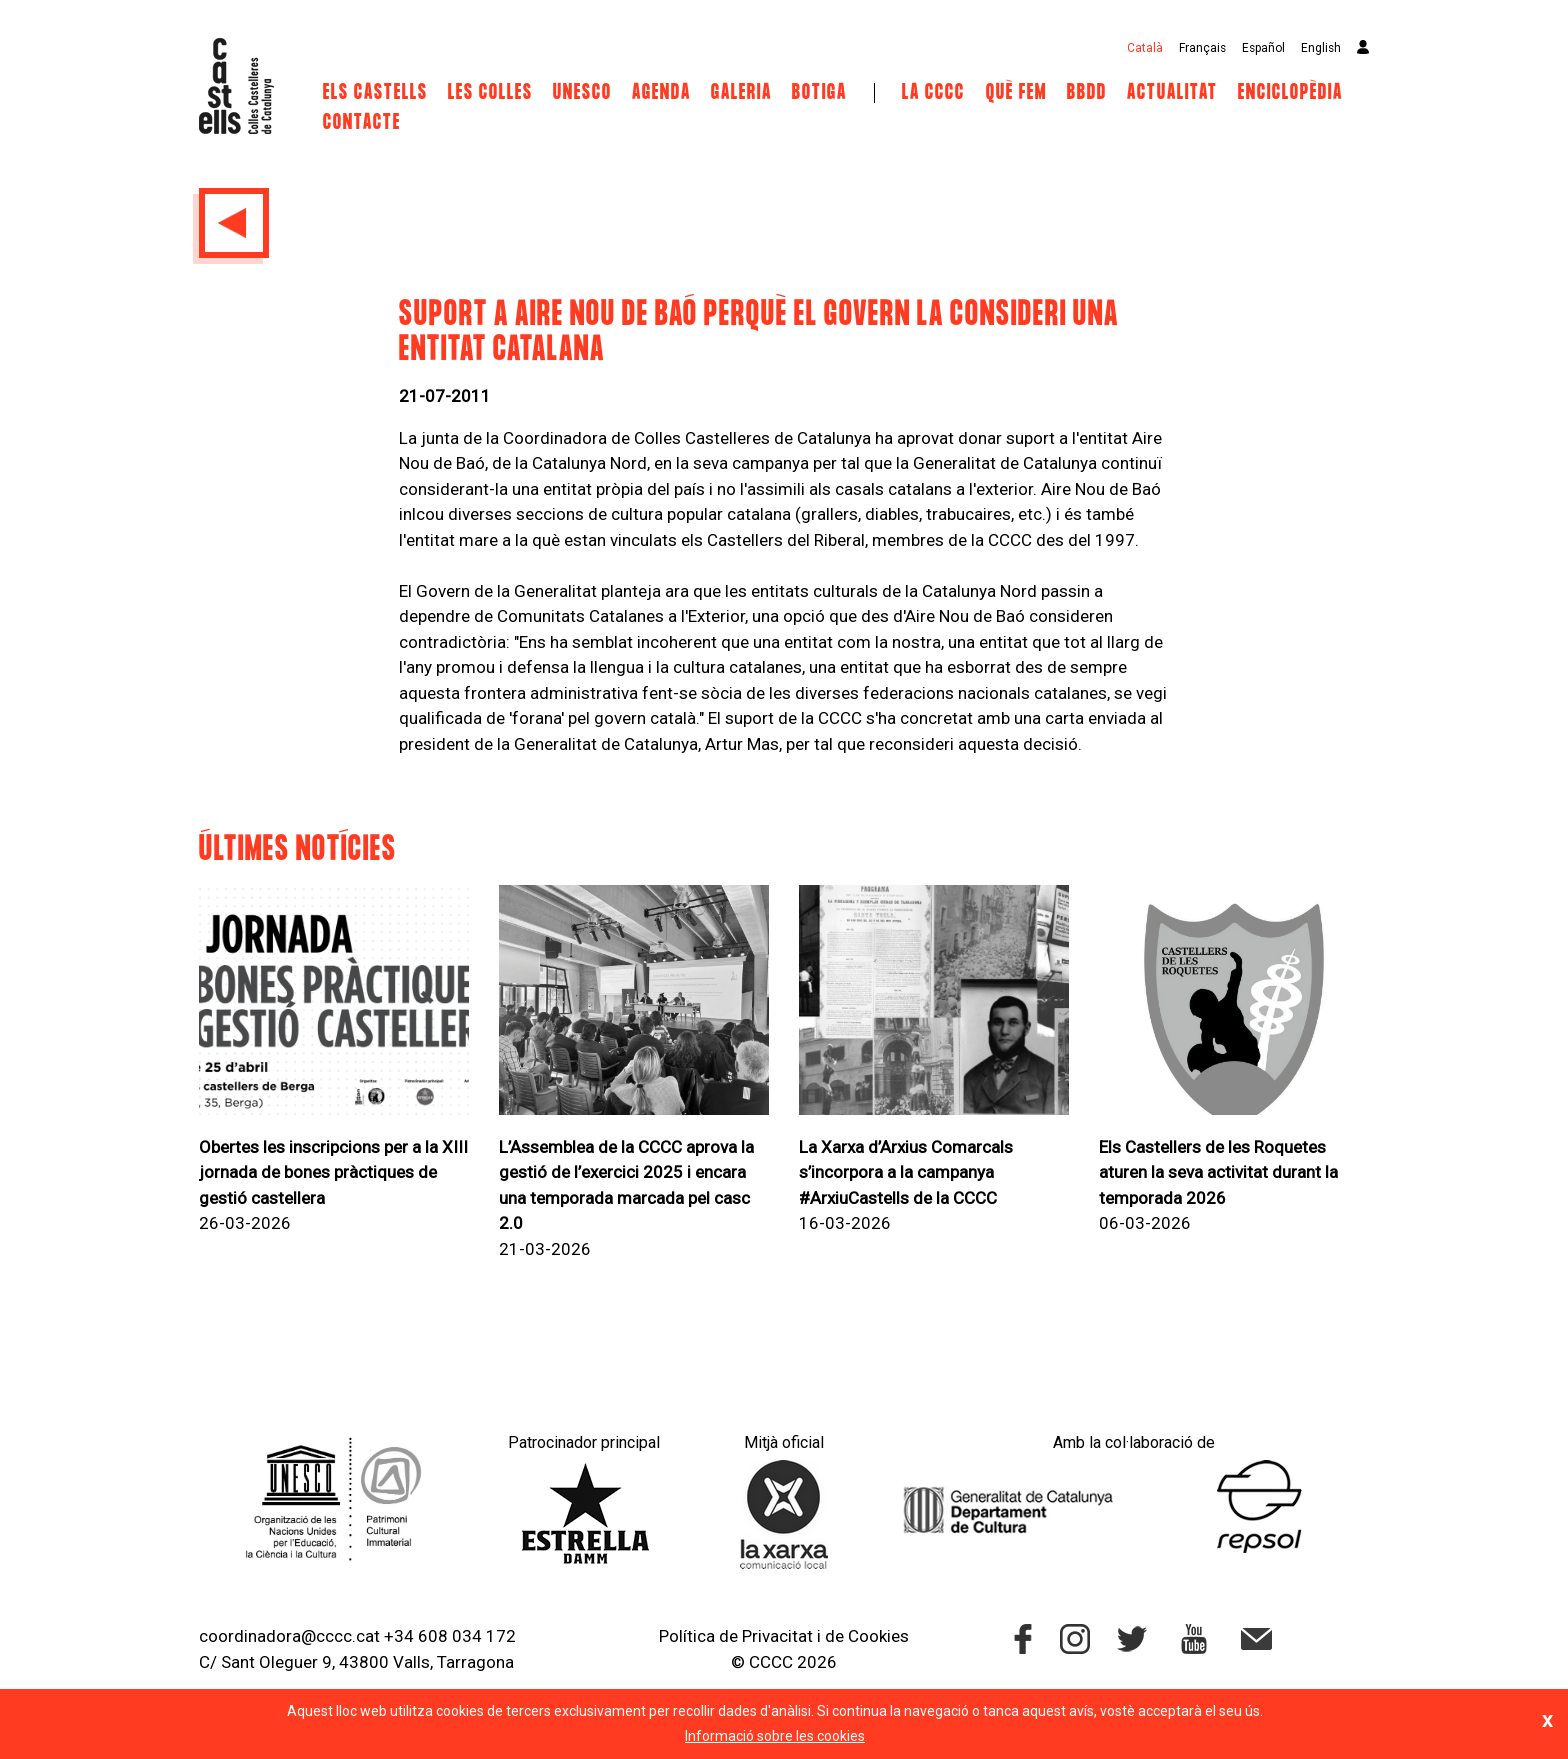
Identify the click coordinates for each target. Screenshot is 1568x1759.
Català (1145, 48)
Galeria (741, 93)
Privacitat (777, 1636)
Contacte (362, 123)
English (1321, 48)
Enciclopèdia (1290, 93)
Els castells (375, 93)
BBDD (1087, 93)
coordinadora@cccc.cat (289, 1636)
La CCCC (933, 93)
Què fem (1016, 93)
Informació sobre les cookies (775, 1736)
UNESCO (582, 93)
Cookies (878, 1636)
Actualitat (1172, 93)
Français (1202, 48)
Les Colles (490, 93)
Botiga (819, 93)
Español (1263, 48)
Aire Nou (1075, 489)
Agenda (661, 93)
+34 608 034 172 (450, 1636)
